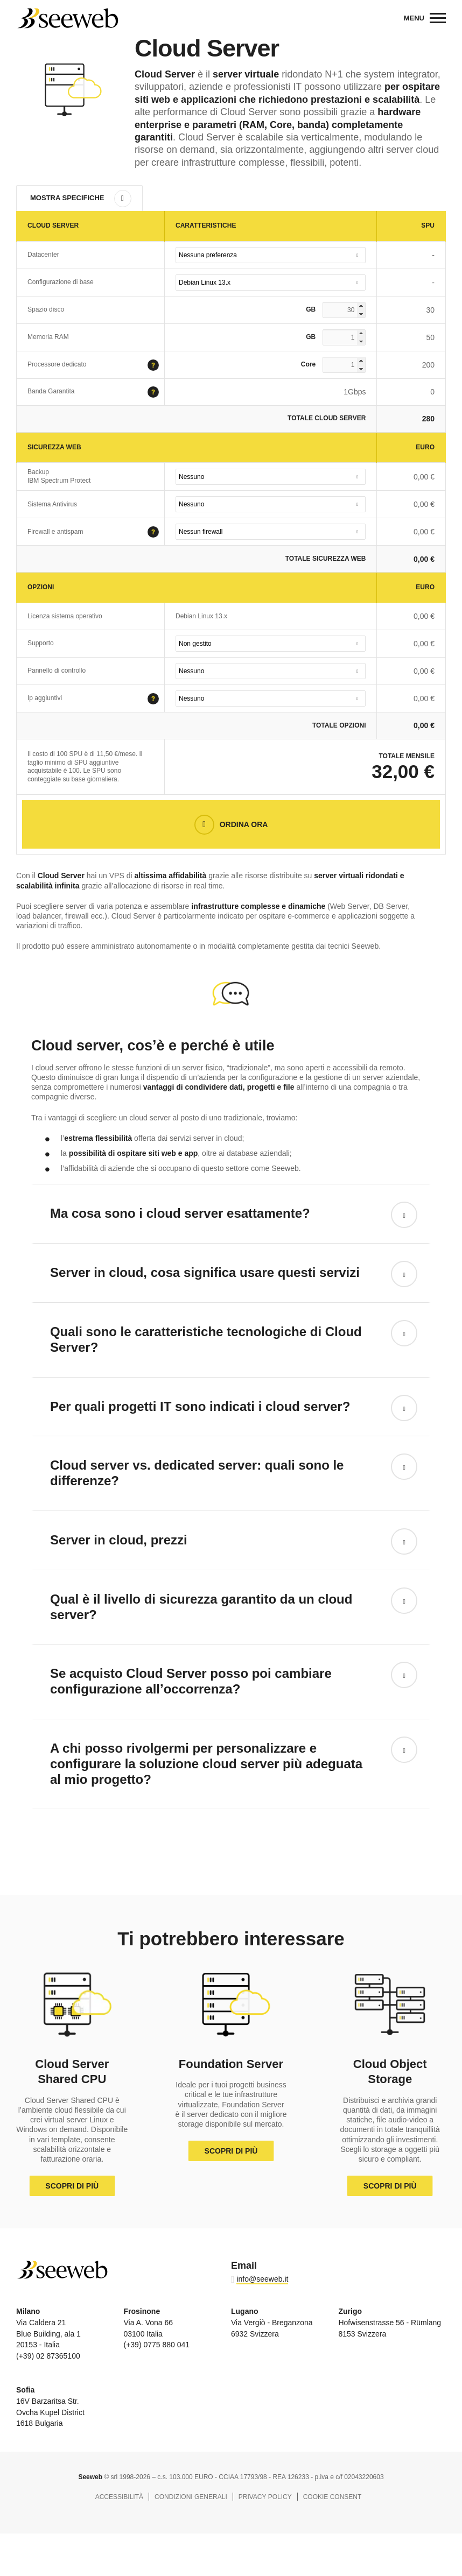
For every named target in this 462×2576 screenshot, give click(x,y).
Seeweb (67, 18)
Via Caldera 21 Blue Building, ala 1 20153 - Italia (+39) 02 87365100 (48, 2333)
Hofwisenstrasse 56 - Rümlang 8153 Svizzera (389, 2322)
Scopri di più (72, 2186)
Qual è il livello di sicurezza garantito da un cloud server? (201, 1607)
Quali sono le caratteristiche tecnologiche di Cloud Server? (206, 1339)
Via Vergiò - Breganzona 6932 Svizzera (272, 2322)
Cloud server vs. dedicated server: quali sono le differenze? (197, 1473)
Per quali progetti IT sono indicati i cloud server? (200, 1406)
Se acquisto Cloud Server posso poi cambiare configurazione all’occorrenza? (191, 1681)
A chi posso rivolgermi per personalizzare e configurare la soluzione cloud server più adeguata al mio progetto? (206, 1764)
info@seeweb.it (262, 2279)
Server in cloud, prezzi (118, 1540)
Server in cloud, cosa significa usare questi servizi (205, 1272)
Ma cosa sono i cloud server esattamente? (180, 1213)
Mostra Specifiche (67, 198)
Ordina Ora (244, 824)
